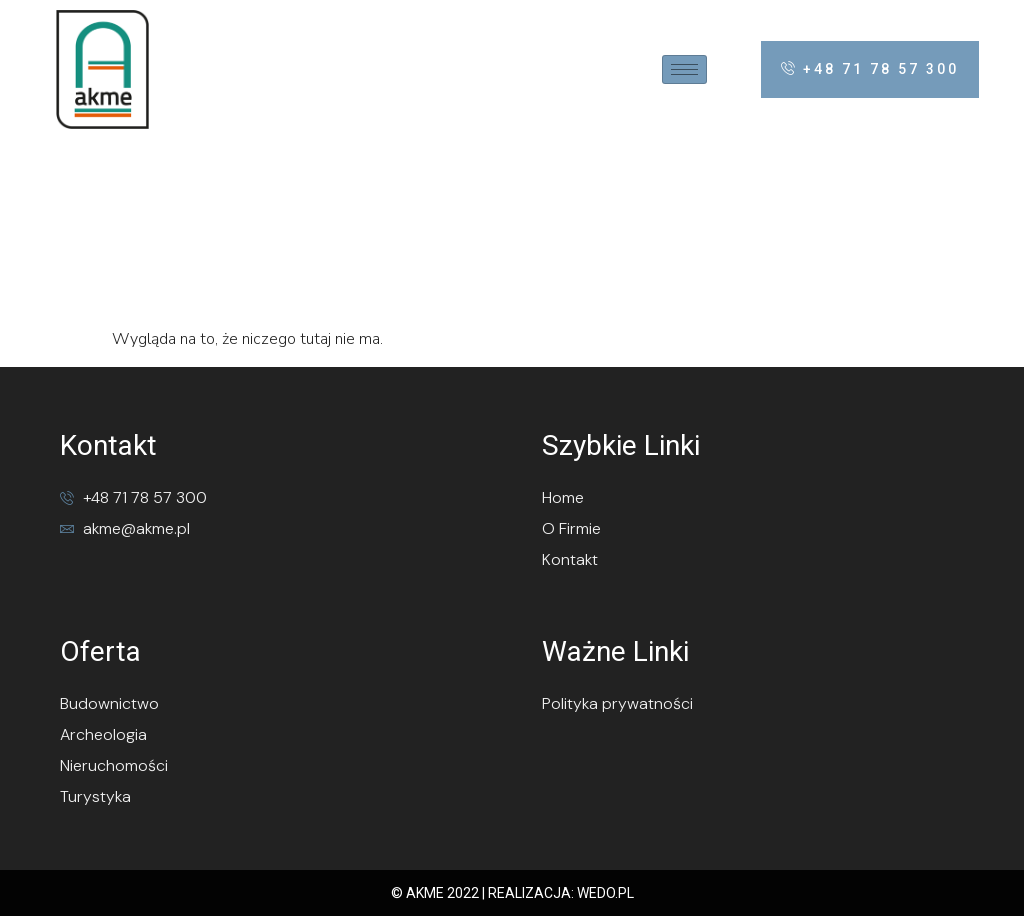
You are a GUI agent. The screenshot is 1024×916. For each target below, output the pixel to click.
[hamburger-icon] (684, 69)
